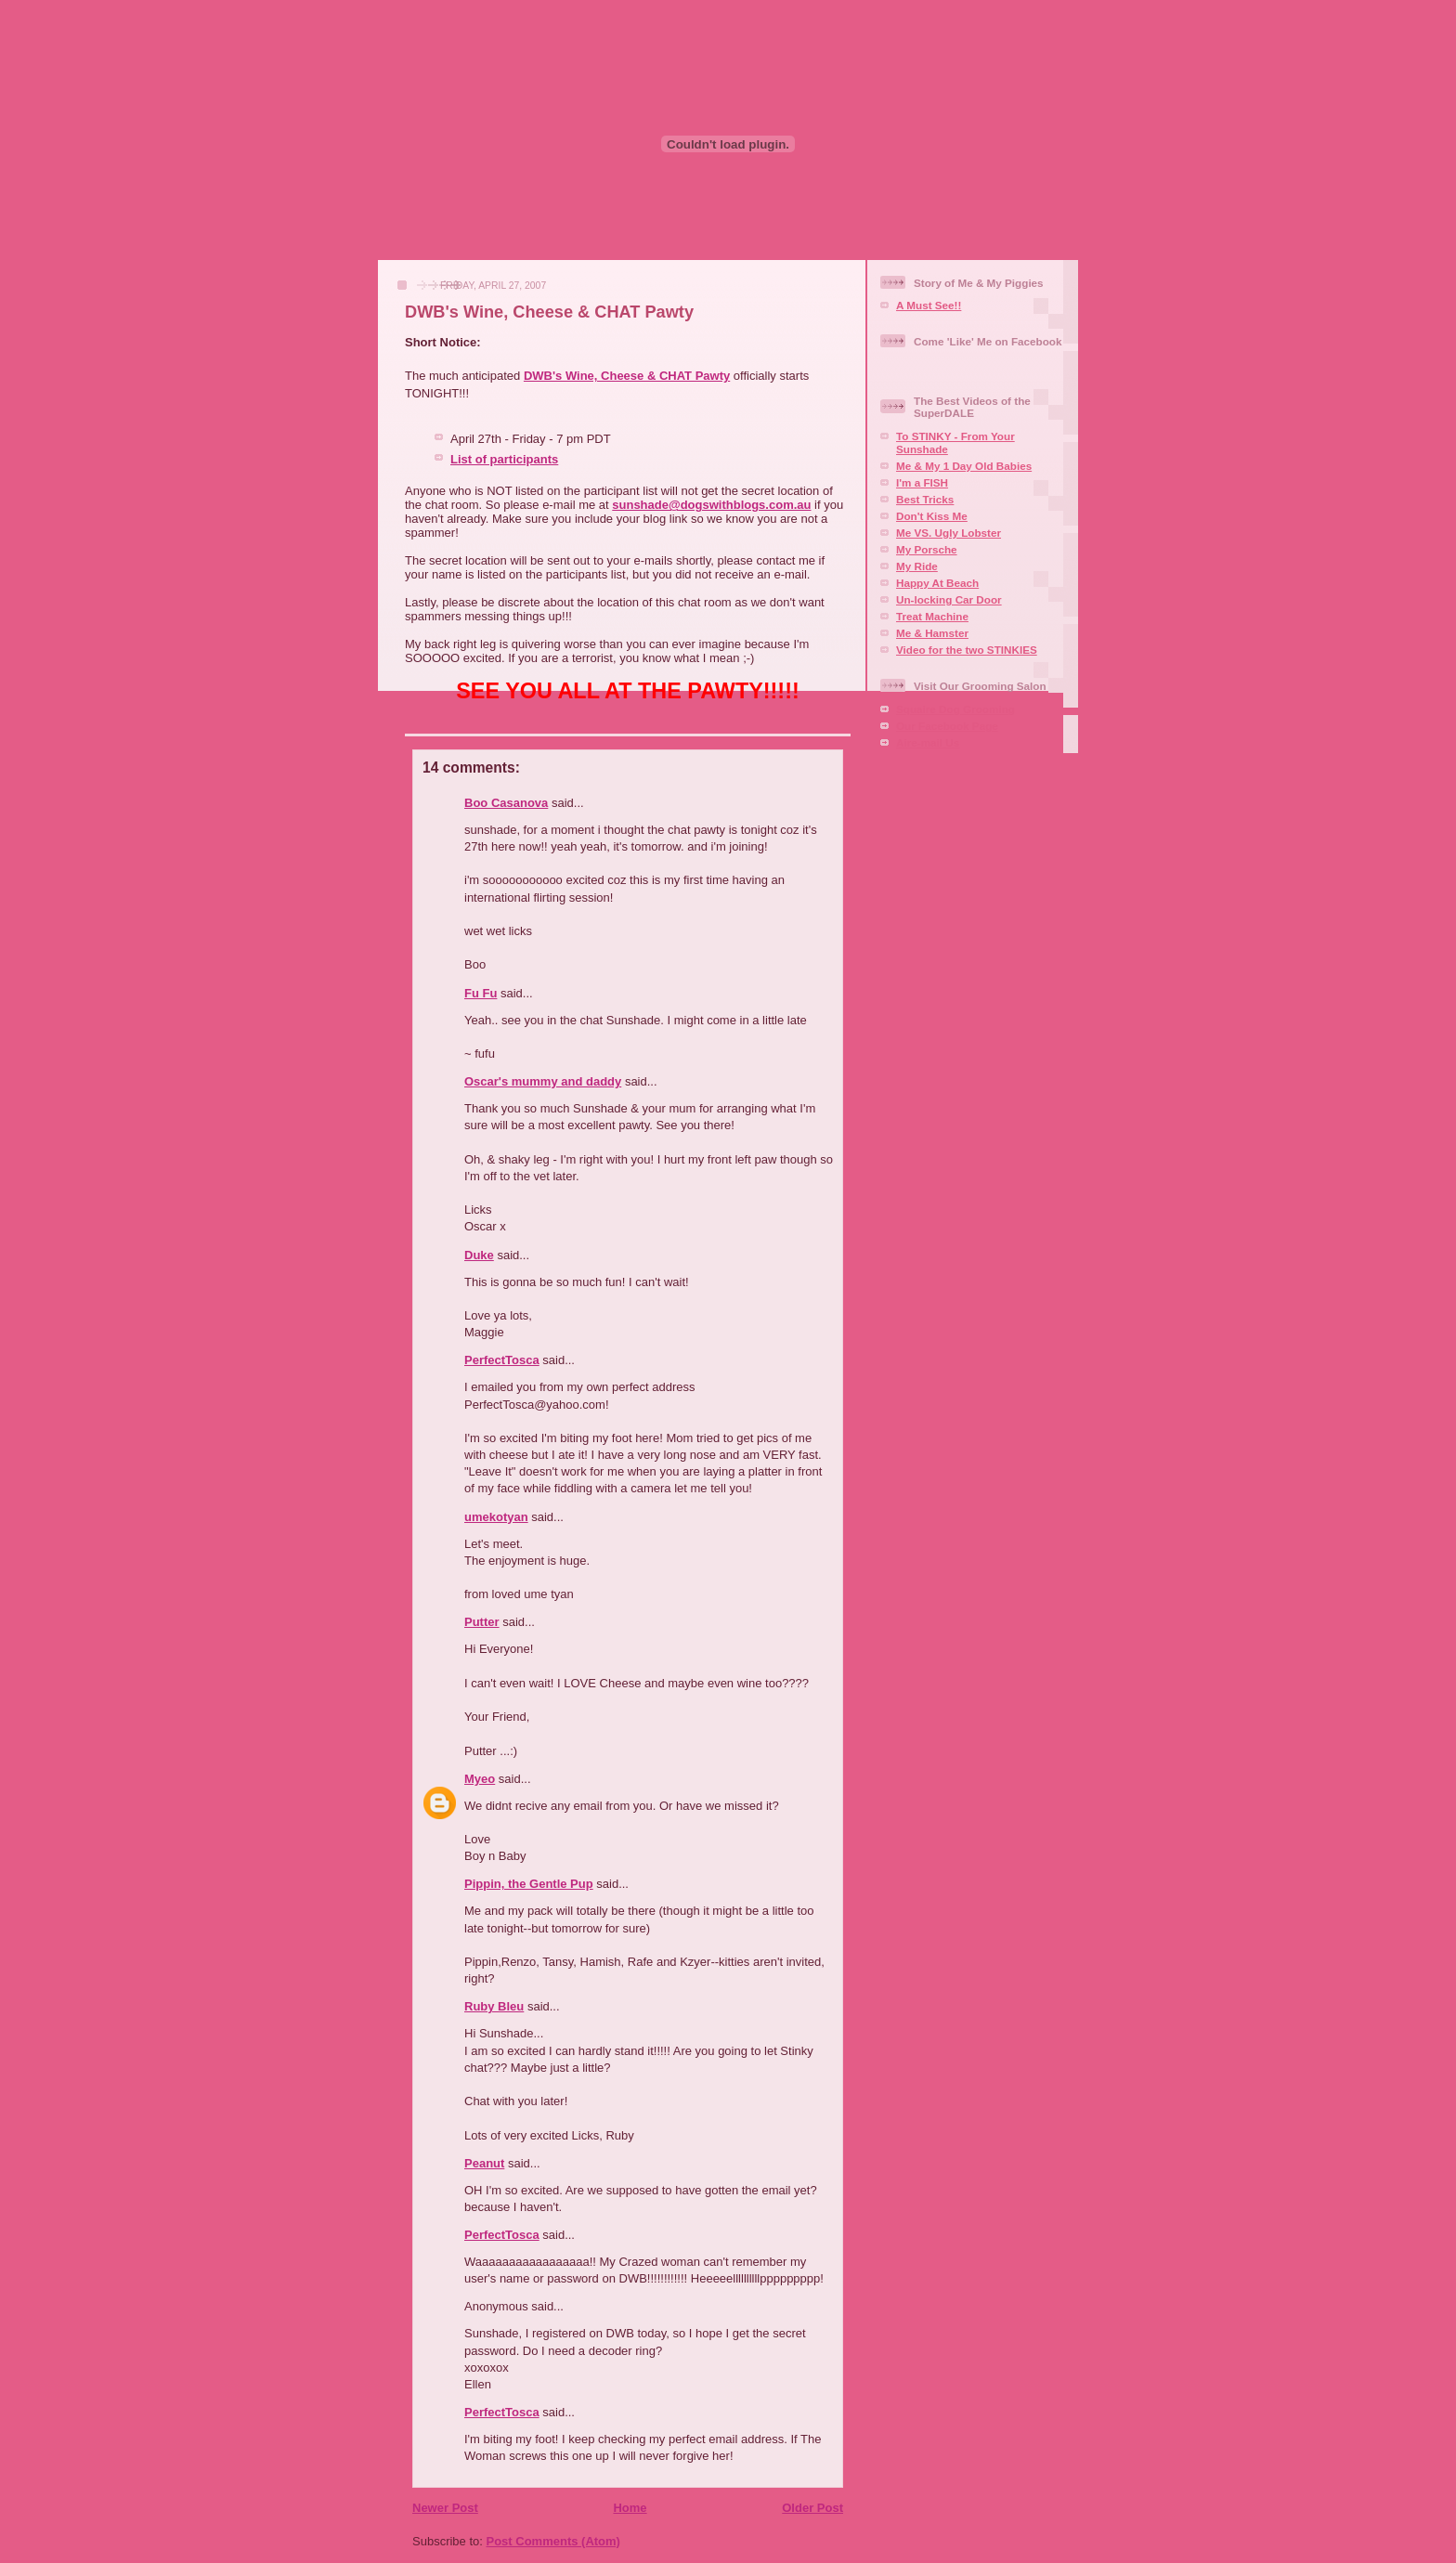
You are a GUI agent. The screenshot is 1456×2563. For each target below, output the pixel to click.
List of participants (504, 459)
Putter (482, 1622)
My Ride (917, 566)
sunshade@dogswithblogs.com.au (711, 505)
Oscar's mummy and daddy (542, 1081)
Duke (479, 1255)
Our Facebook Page (947, 726)
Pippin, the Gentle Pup (528, 1884)
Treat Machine (932, 616)
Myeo (479, 1779)
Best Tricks (925, 499)
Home (629, 2508)
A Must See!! (928, 305)
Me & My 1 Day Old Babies (964, 466)
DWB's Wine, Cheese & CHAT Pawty (549, 312)
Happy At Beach (937, 583)
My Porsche (926, 549)
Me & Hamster (932, 633)
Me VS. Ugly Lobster (948, 533)
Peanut (484, 2163)
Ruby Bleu (494, 2006)
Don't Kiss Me (932, 516)
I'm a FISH (922, 482)
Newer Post (445, 2508)
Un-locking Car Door (949, 599)
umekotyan (496, 1517)
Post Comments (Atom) (553, 2541)
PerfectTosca (502, 1360)
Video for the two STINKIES (966, 650)
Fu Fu (480, 993)
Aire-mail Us (927, 742)
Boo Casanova (506, 803)
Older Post (812, 2508)
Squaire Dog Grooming (955, 709)
